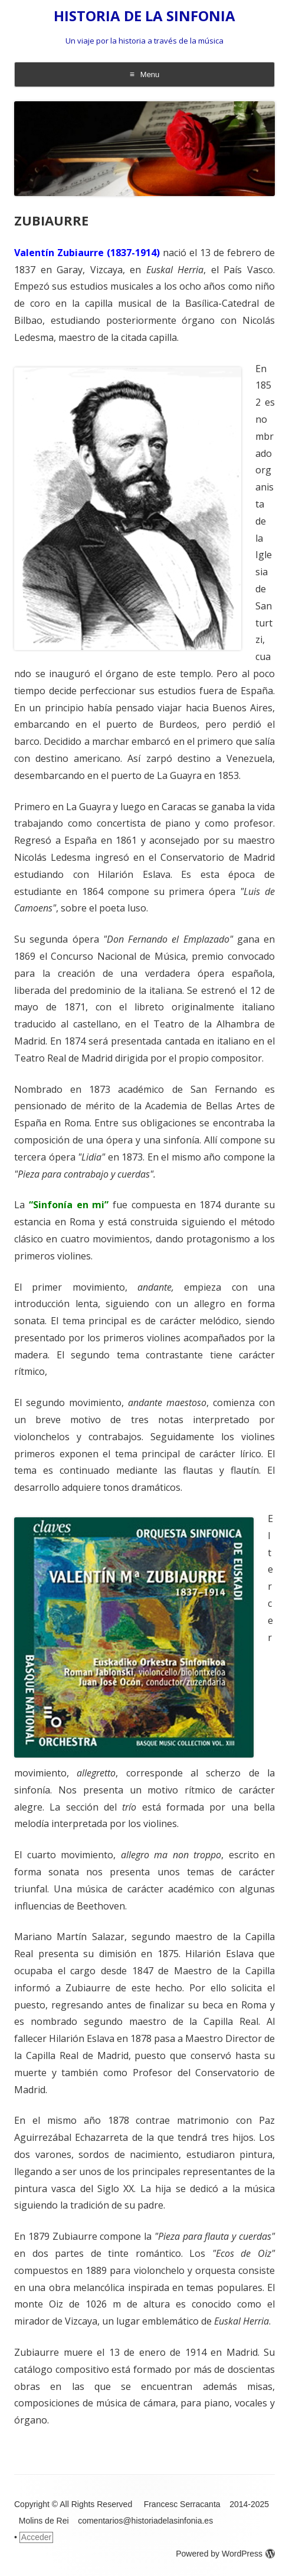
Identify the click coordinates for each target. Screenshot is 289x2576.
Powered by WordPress (225, 2553)
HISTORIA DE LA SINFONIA (144, 16)
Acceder (36, 2537)
